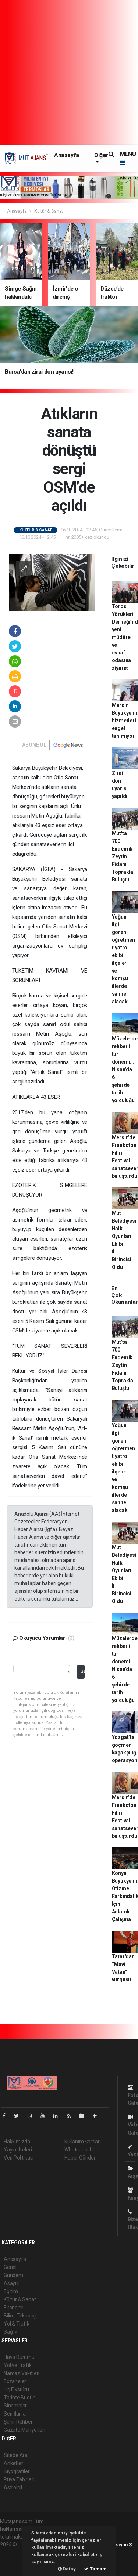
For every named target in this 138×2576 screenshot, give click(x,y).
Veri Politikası (18, 2158)
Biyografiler (17, 2471)
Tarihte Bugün (20, 2397)
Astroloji (13, 2487)
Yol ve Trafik (18, 2365)
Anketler (13, 2463)
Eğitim (11, 2291)
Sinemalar (15, 2406)
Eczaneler (15, 2381)
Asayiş (11, 2283)
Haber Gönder (80, 2158)
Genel (10, 2267)
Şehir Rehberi (19, 2422)
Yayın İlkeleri (18, 2150)
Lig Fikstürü (16, 2389)
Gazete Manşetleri (24, 2430)
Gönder (82, 1671)
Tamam (95, 2569)
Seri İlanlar (16, 2414)
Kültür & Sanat (48, 211)
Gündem (13, 2275)
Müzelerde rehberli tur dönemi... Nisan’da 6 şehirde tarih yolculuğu (125, 1069)
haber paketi (14, 2552)
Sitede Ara (16, 2455)
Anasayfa (66, 155)
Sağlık (10, 2332)
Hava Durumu (19, 2357)
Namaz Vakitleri (21, 2373)
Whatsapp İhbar (82, 2150)
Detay (67, 2569)
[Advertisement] (69, 72)
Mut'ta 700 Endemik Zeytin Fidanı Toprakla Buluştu (122, 856)
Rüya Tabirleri (19, 2479)
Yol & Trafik (16, 2324)
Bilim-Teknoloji (20, 2316)
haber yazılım (15, 2560)
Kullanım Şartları (82, 2141)
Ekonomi (14, 2307)
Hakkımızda (17, 2141)
